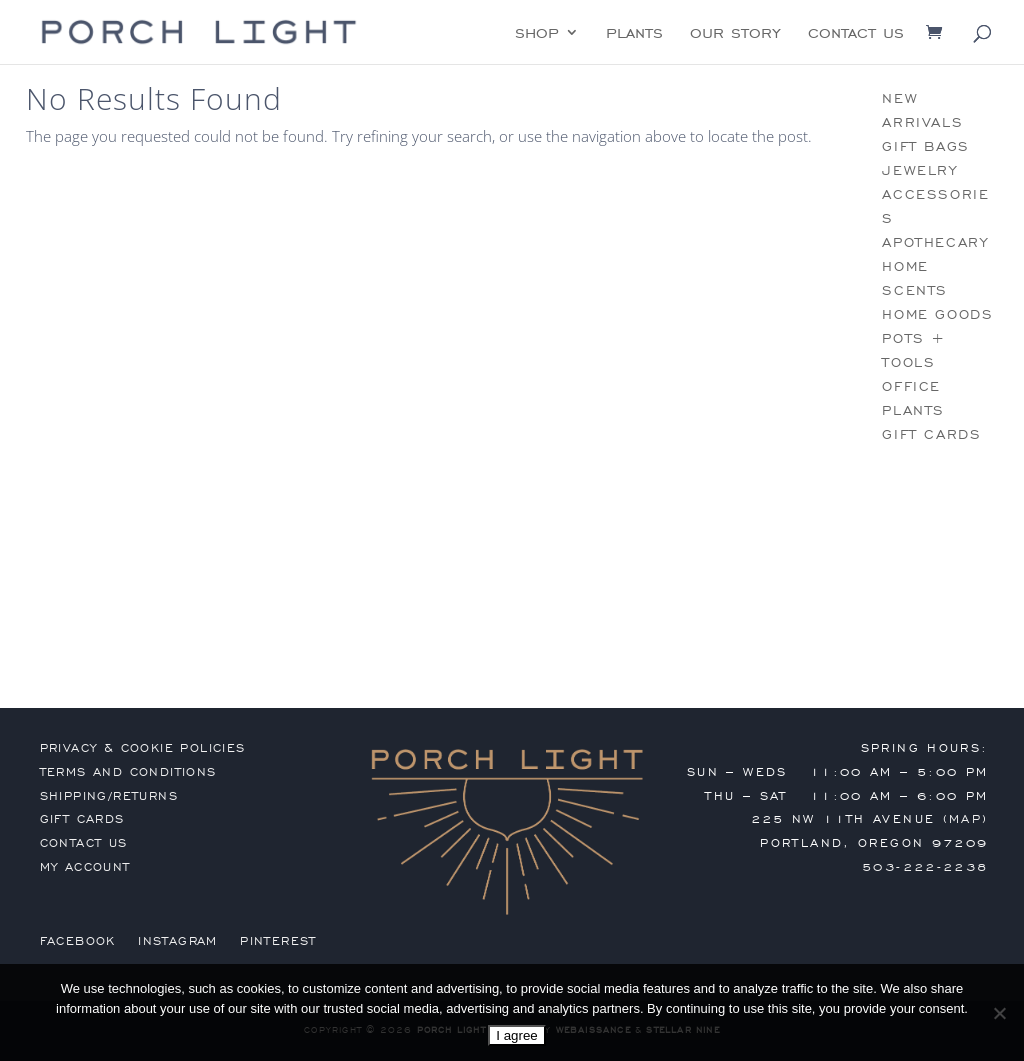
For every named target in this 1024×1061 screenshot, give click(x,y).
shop (537, 34)
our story (735, 34)
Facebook (78, 941)
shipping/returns (109, 796)
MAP (965, 819)
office (911, 386)
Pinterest (278, 941)
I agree (517, 1035)
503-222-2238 (925, 867)
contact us (856, 34)
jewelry (919, 170)
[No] (999, 1013)
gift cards (931, 434)
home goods (937, 314)
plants (634, 34)
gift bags (925, 146)
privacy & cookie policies (143, 748)
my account (85, 867)
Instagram (178, 941)
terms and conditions (128, 772)
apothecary (935, 242)
